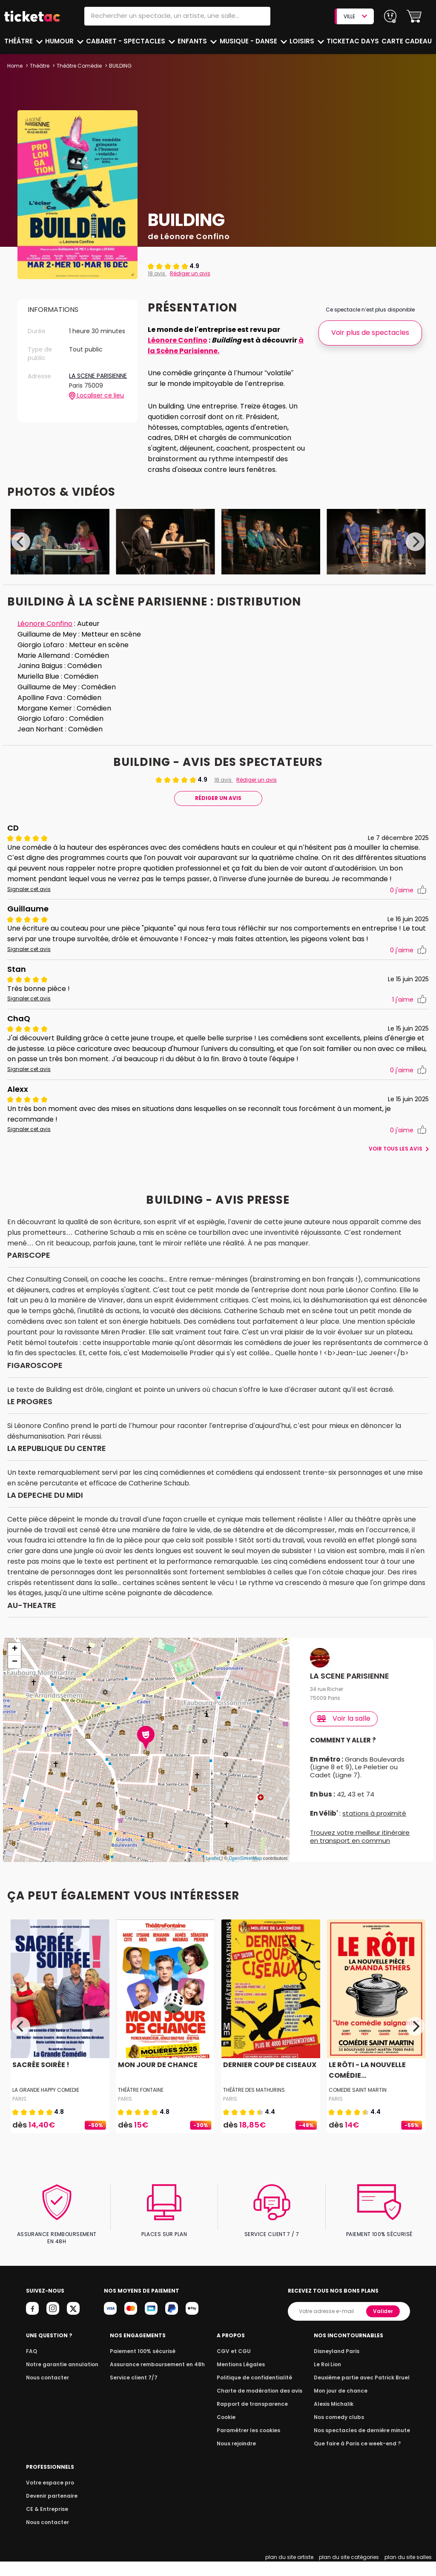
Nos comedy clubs (343, 2431)
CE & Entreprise (45, 2523)
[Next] (415, 541)
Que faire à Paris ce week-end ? (360, 2457)
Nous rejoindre (239, 2457)
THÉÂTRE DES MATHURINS (253, 2111)
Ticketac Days (354, 41)
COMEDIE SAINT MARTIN (358, 2111)
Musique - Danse (250, 41)
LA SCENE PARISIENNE (85, 379)
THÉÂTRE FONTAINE (141, 2111)
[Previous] (20, 541)
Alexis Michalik (338, 2418)
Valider (383, 2325)
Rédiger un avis (188, 273)
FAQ (31, 2365)
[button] (414, 16)
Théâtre (18, 41)
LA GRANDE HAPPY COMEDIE (46, 2111)
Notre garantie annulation (60, 2378)
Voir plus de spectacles (370, 332)
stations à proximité (373, 1834)
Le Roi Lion (332, 2378)
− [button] (14, 1683)
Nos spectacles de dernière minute (364, 2444)
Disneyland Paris (341, 2365)
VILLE (355, 16)
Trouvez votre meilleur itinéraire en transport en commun (360, 1857)
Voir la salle (344, 1739)
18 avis (157, 273)
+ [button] (14, 1670)
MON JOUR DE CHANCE (156, 2086)
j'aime (408, 901)
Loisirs (303, 41)
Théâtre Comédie (79, 65)
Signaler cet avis (28, 900)
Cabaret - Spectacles (126, 41)
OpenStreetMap (245, 1879)
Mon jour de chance (344, 2404)
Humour (61, 41)
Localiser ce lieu (96, 403)
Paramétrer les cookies (250, 2444)
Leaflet (213, 1879)
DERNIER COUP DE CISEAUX (268, 2086)
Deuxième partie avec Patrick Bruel (364, 2391)
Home (15, 65)
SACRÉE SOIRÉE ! (40, 2086)
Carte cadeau (407, 41)
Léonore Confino (176, 340)
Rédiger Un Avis (217, 798)
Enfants (193, 41)
